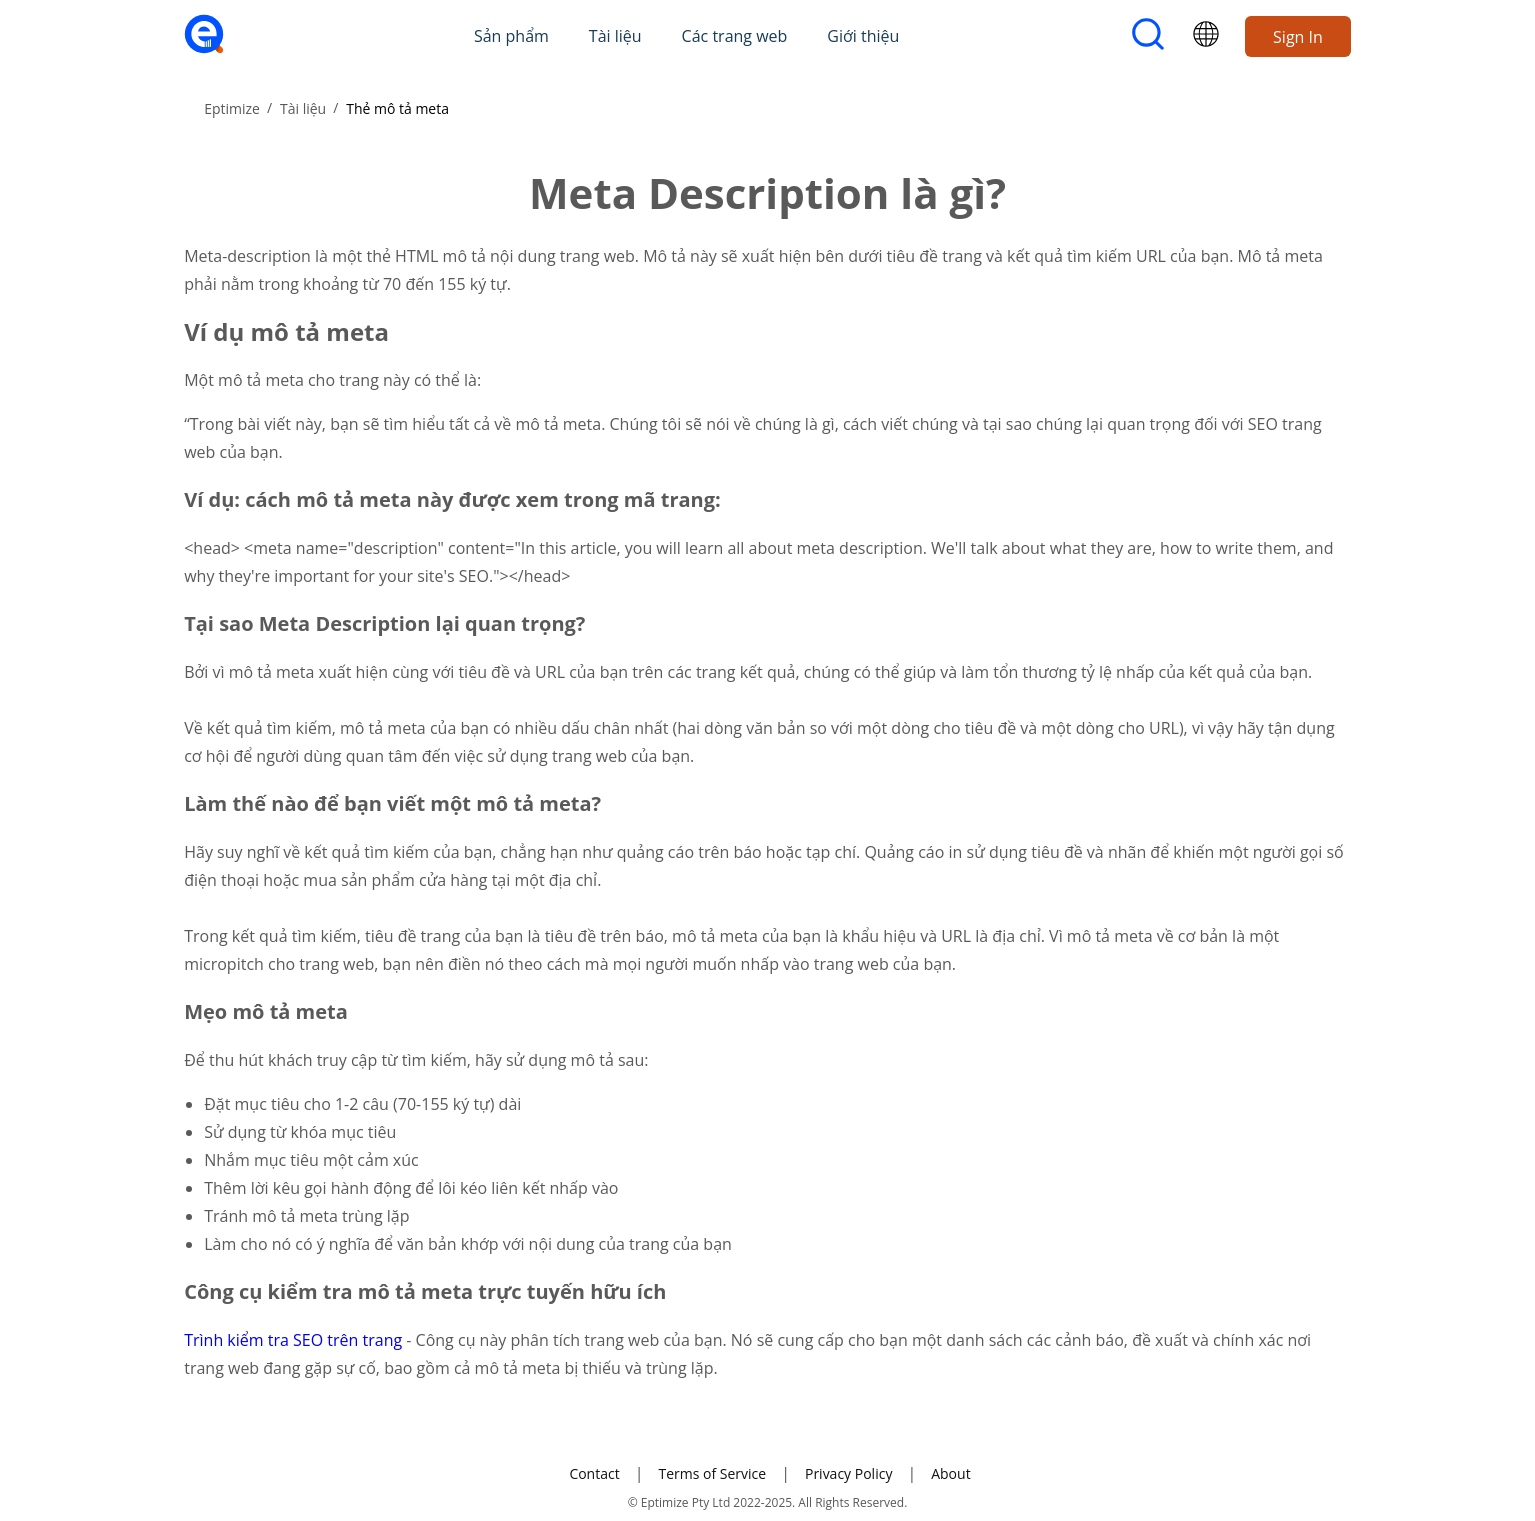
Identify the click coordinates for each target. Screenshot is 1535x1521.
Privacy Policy (848, 1473)
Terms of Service (712, 1473)
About (950, 1473)
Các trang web (735, 36)
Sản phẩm (511, 36)
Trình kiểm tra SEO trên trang (295, 1340)
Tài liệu (615, 36)
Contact (594, 1473)
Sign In (1298, 37)
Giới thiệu (863, 36)
